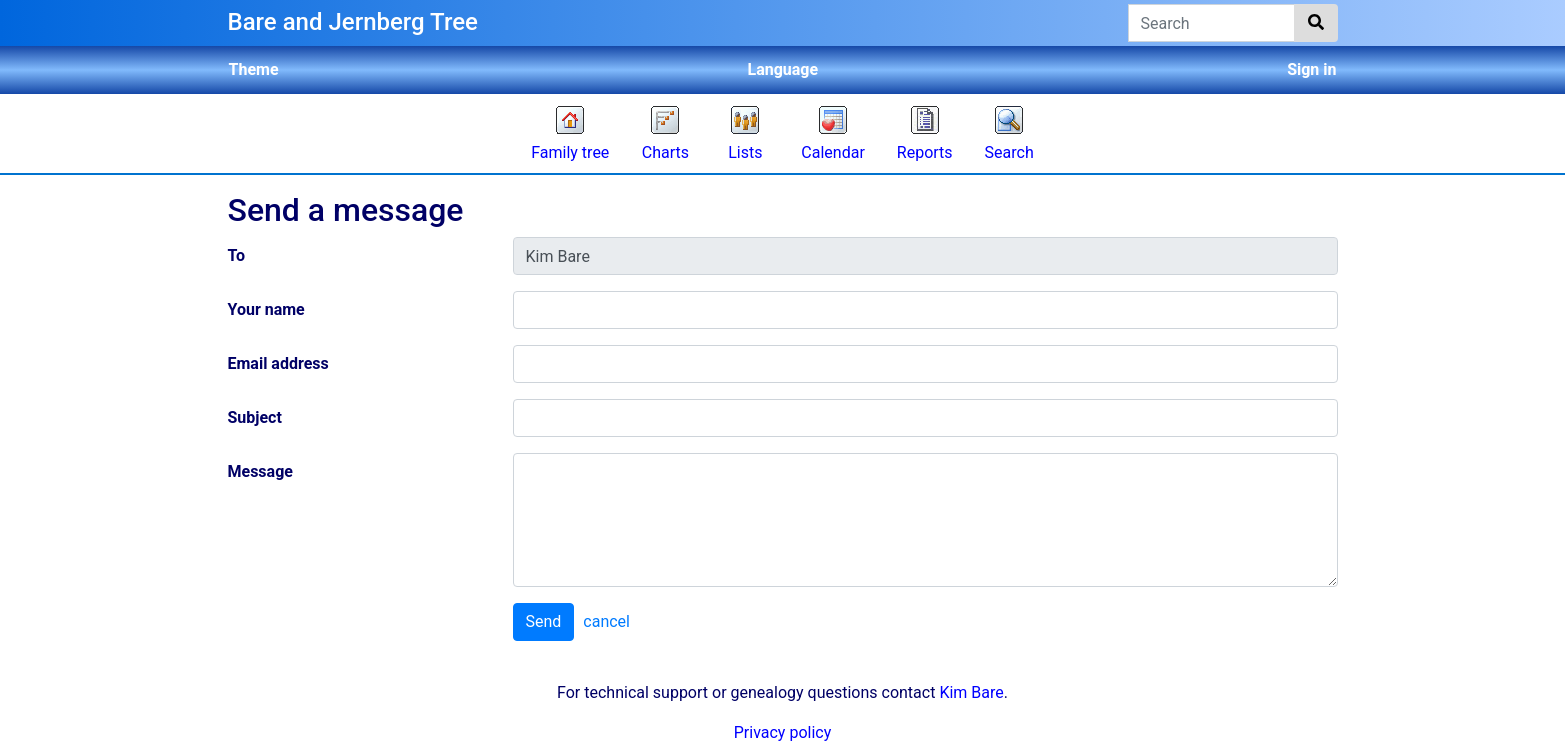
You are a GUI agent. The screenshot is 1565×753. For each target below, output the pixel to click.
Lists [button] (745, 152)
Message (260, 471)
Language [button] (783, 69)
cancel (606, 621)
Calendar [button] (832, 152)
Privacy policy (783, 732)
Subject (255, 417)
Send (544, 621)
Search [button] (1009, 152)
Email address (278, 363)
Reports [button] (925, 152)
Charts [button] (665, 152)
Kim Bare (971, 692)
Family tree (570, 152)
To (237, 255)
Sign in (1311, 69)
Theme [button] (254, 69)
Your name (266, 309)
